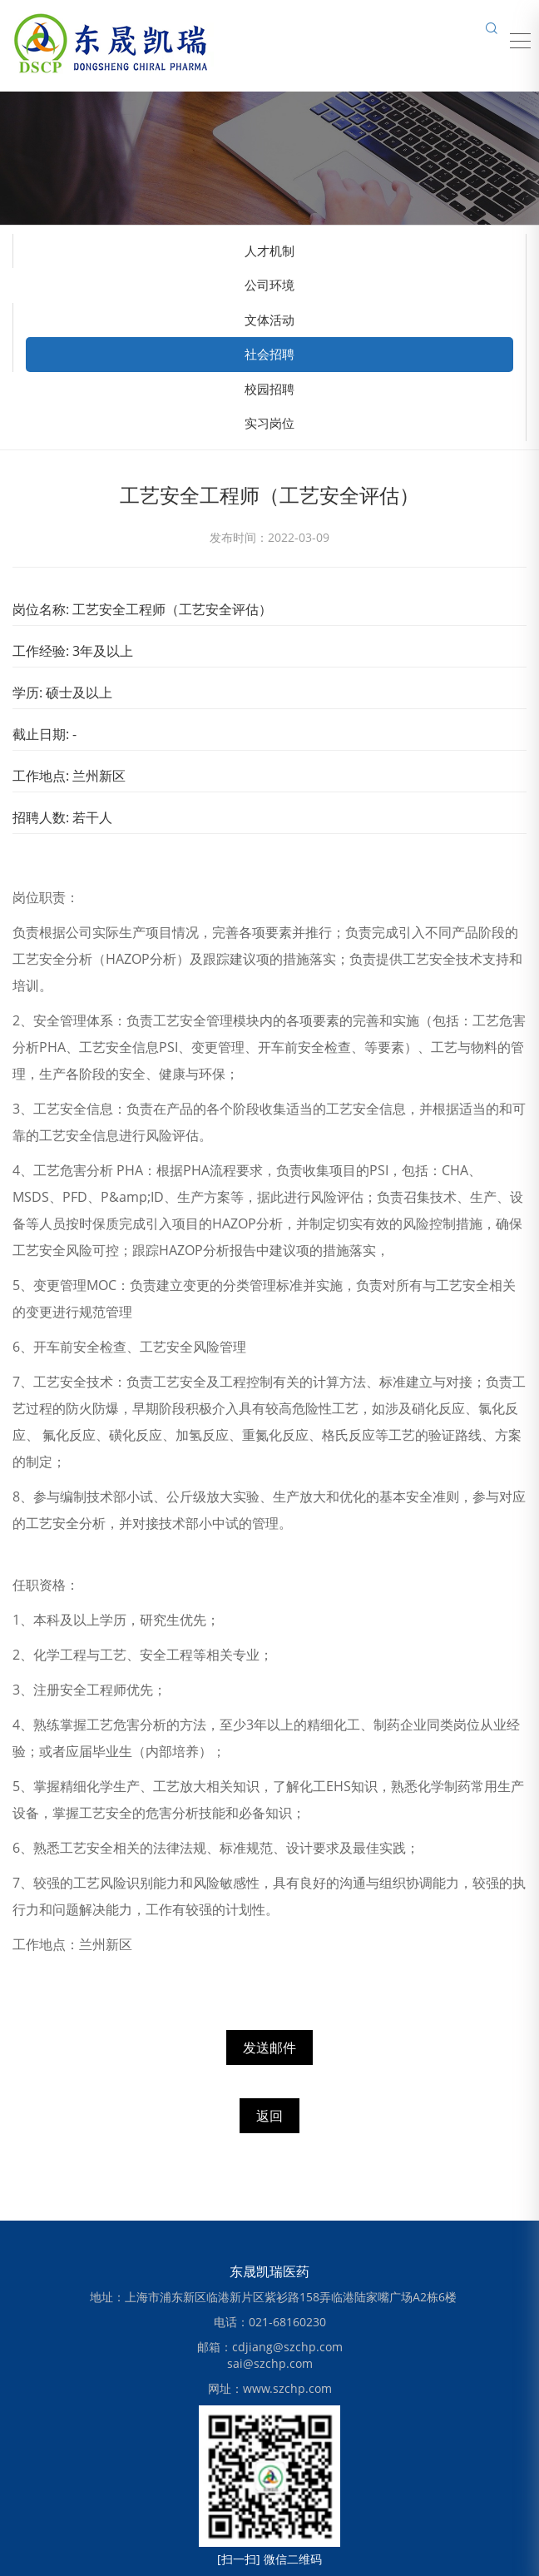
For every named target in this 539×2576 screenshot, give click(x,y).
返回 (269, 2116)
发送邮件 (269, 2047)
